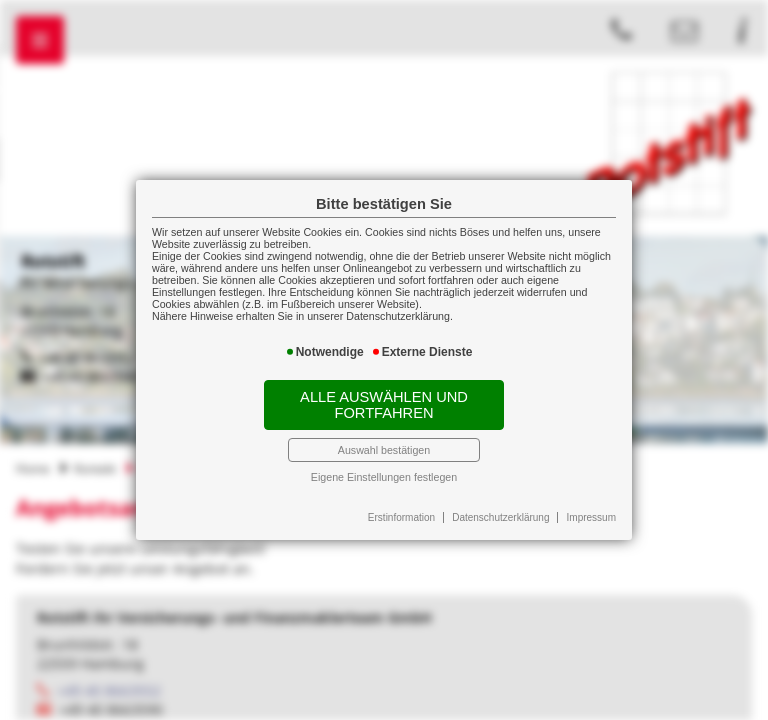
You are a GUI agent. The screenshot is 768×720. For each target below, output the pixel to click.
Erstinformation (401, 517)
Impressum (591, 517)
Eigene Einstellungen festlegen (384, 477)
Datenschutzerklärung (500, 517)
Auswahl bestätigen (384, 450)
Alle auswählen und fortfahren (384, 405)
